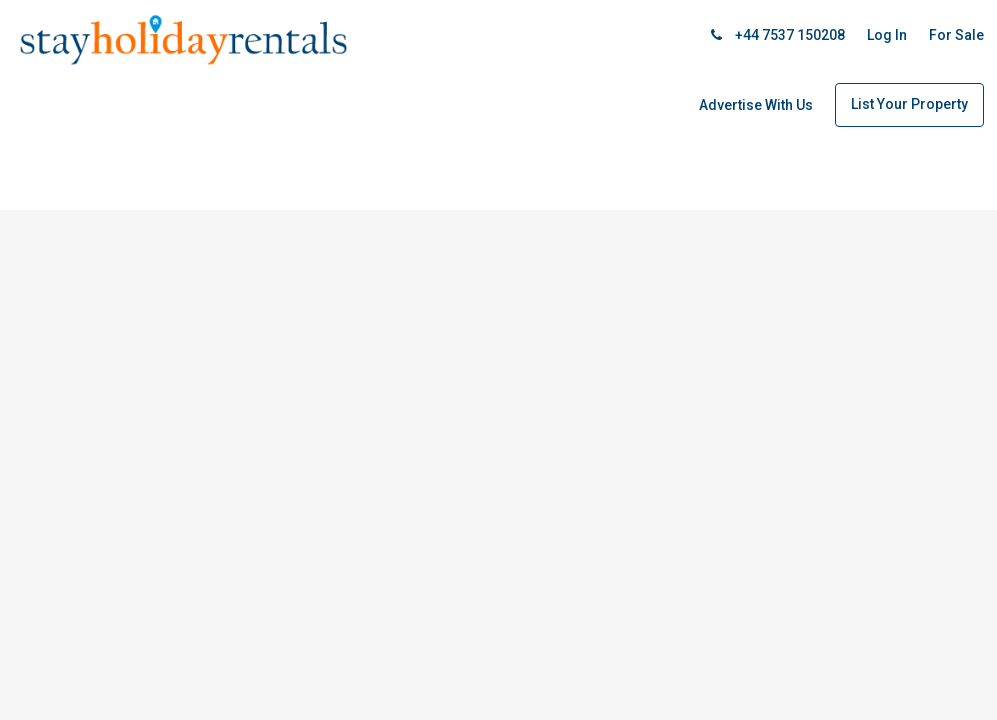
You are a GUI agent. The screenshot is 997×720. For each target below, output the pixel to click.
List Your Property (909, 104)
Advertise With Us (756, 105)
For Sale (956, 35)
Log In (887, 35)
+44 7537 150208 (778, 35)
